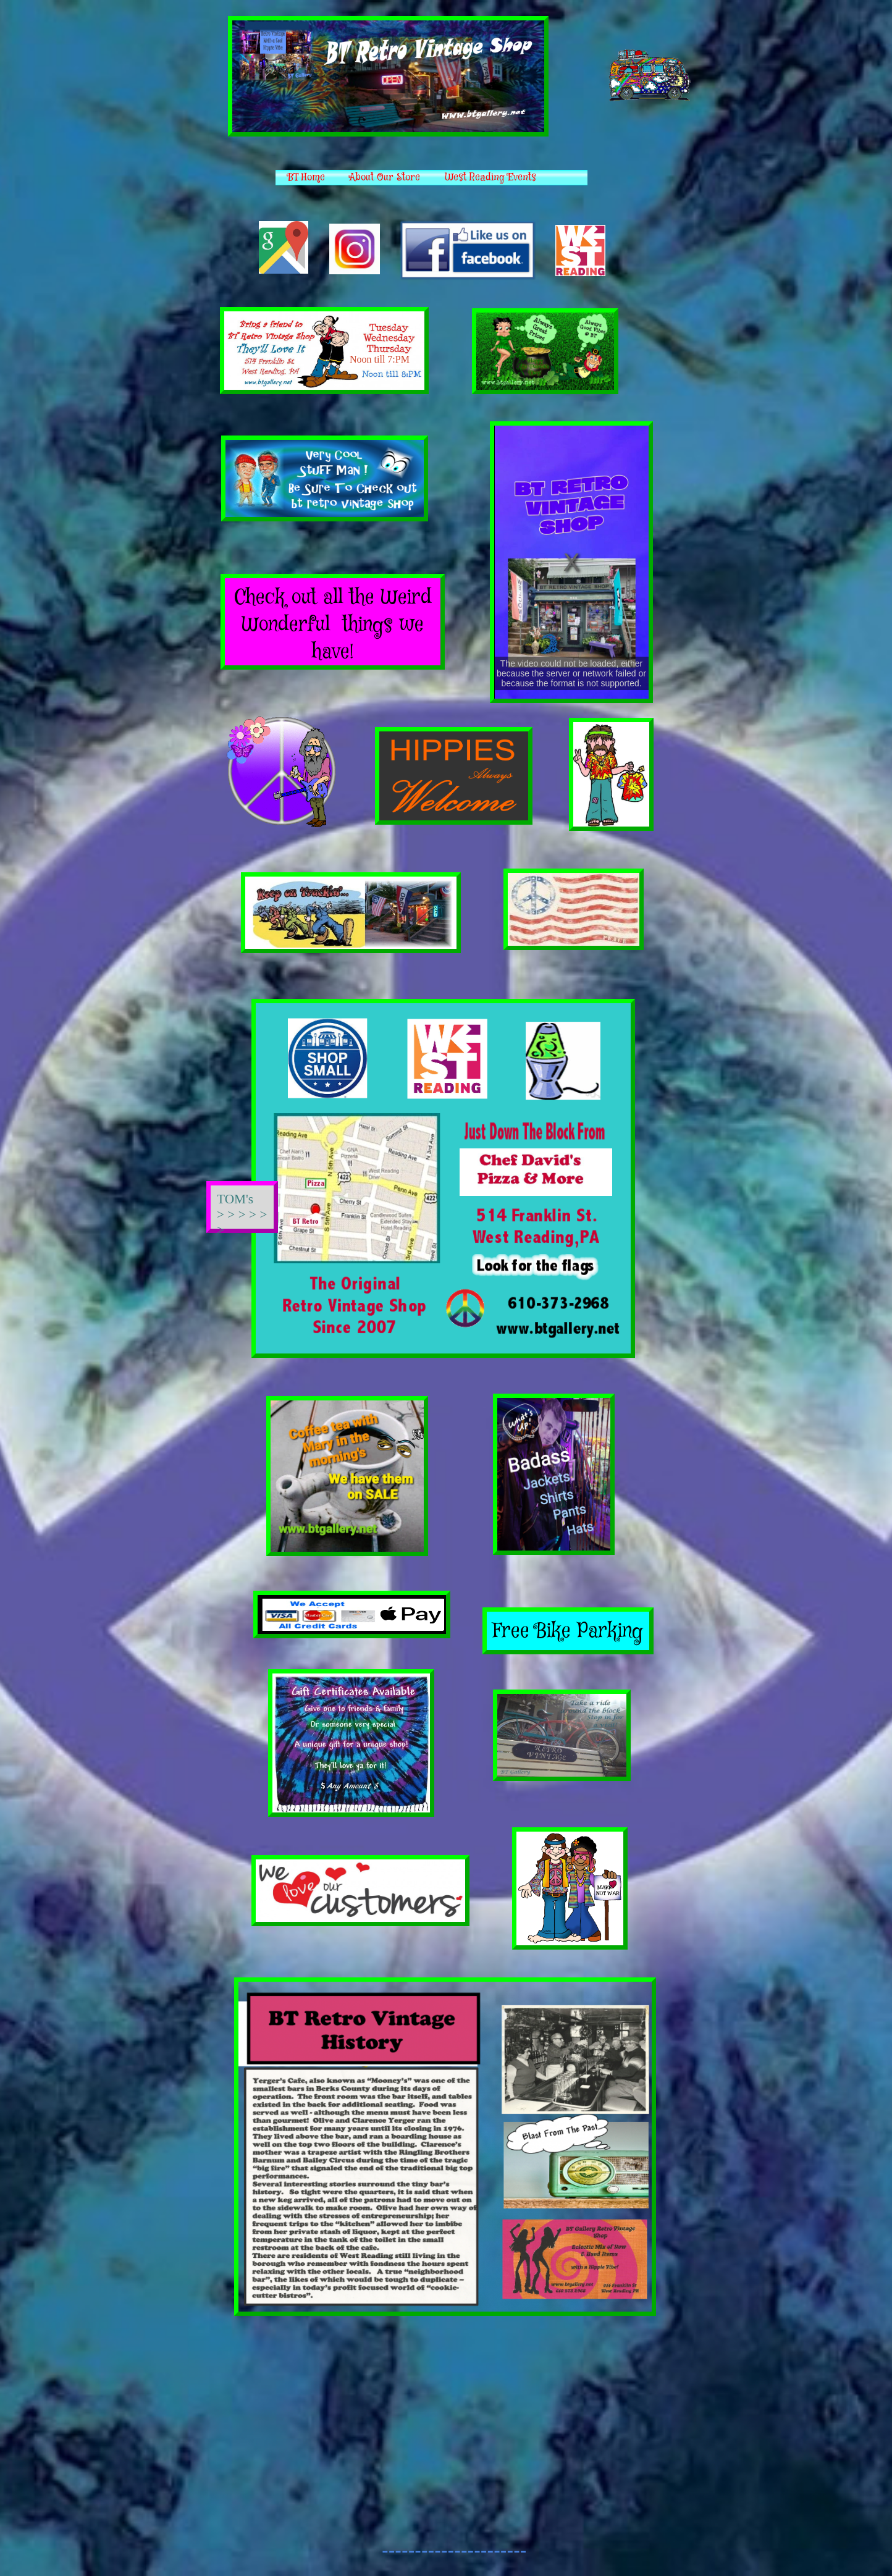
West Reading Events (490, 177)
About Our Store (385, 177)
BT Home (306, 177)
